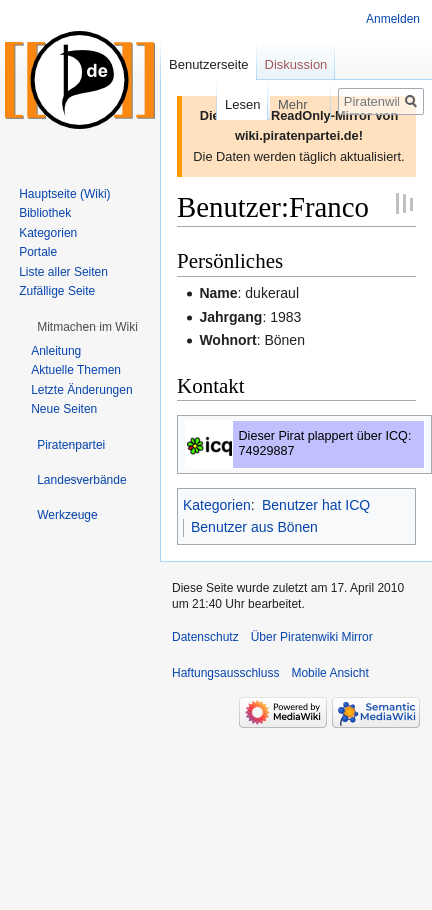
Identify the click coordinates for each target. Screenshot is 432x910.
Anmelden (393, 19)
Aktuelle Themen (76, 370)
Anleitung (56, 351)
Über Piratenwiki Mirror (312, 637)
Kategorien (217, 505)
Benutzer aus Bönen (254, 527)
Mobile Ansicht (329, 673)
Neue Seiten (64, 409)
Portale (38, 252)
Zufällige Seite (57, 291)
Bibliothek (45, 213)
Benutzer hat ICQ (316, 505)
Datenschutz (205, 637)
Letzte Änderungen (81, 390)
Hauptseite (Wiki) (64, 194)
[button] (87, 327)
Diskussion (296, 64)
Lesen (218, 104)
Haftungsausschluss (225, 673)
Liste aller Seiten (63, 272)
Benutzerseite (209, 64)
